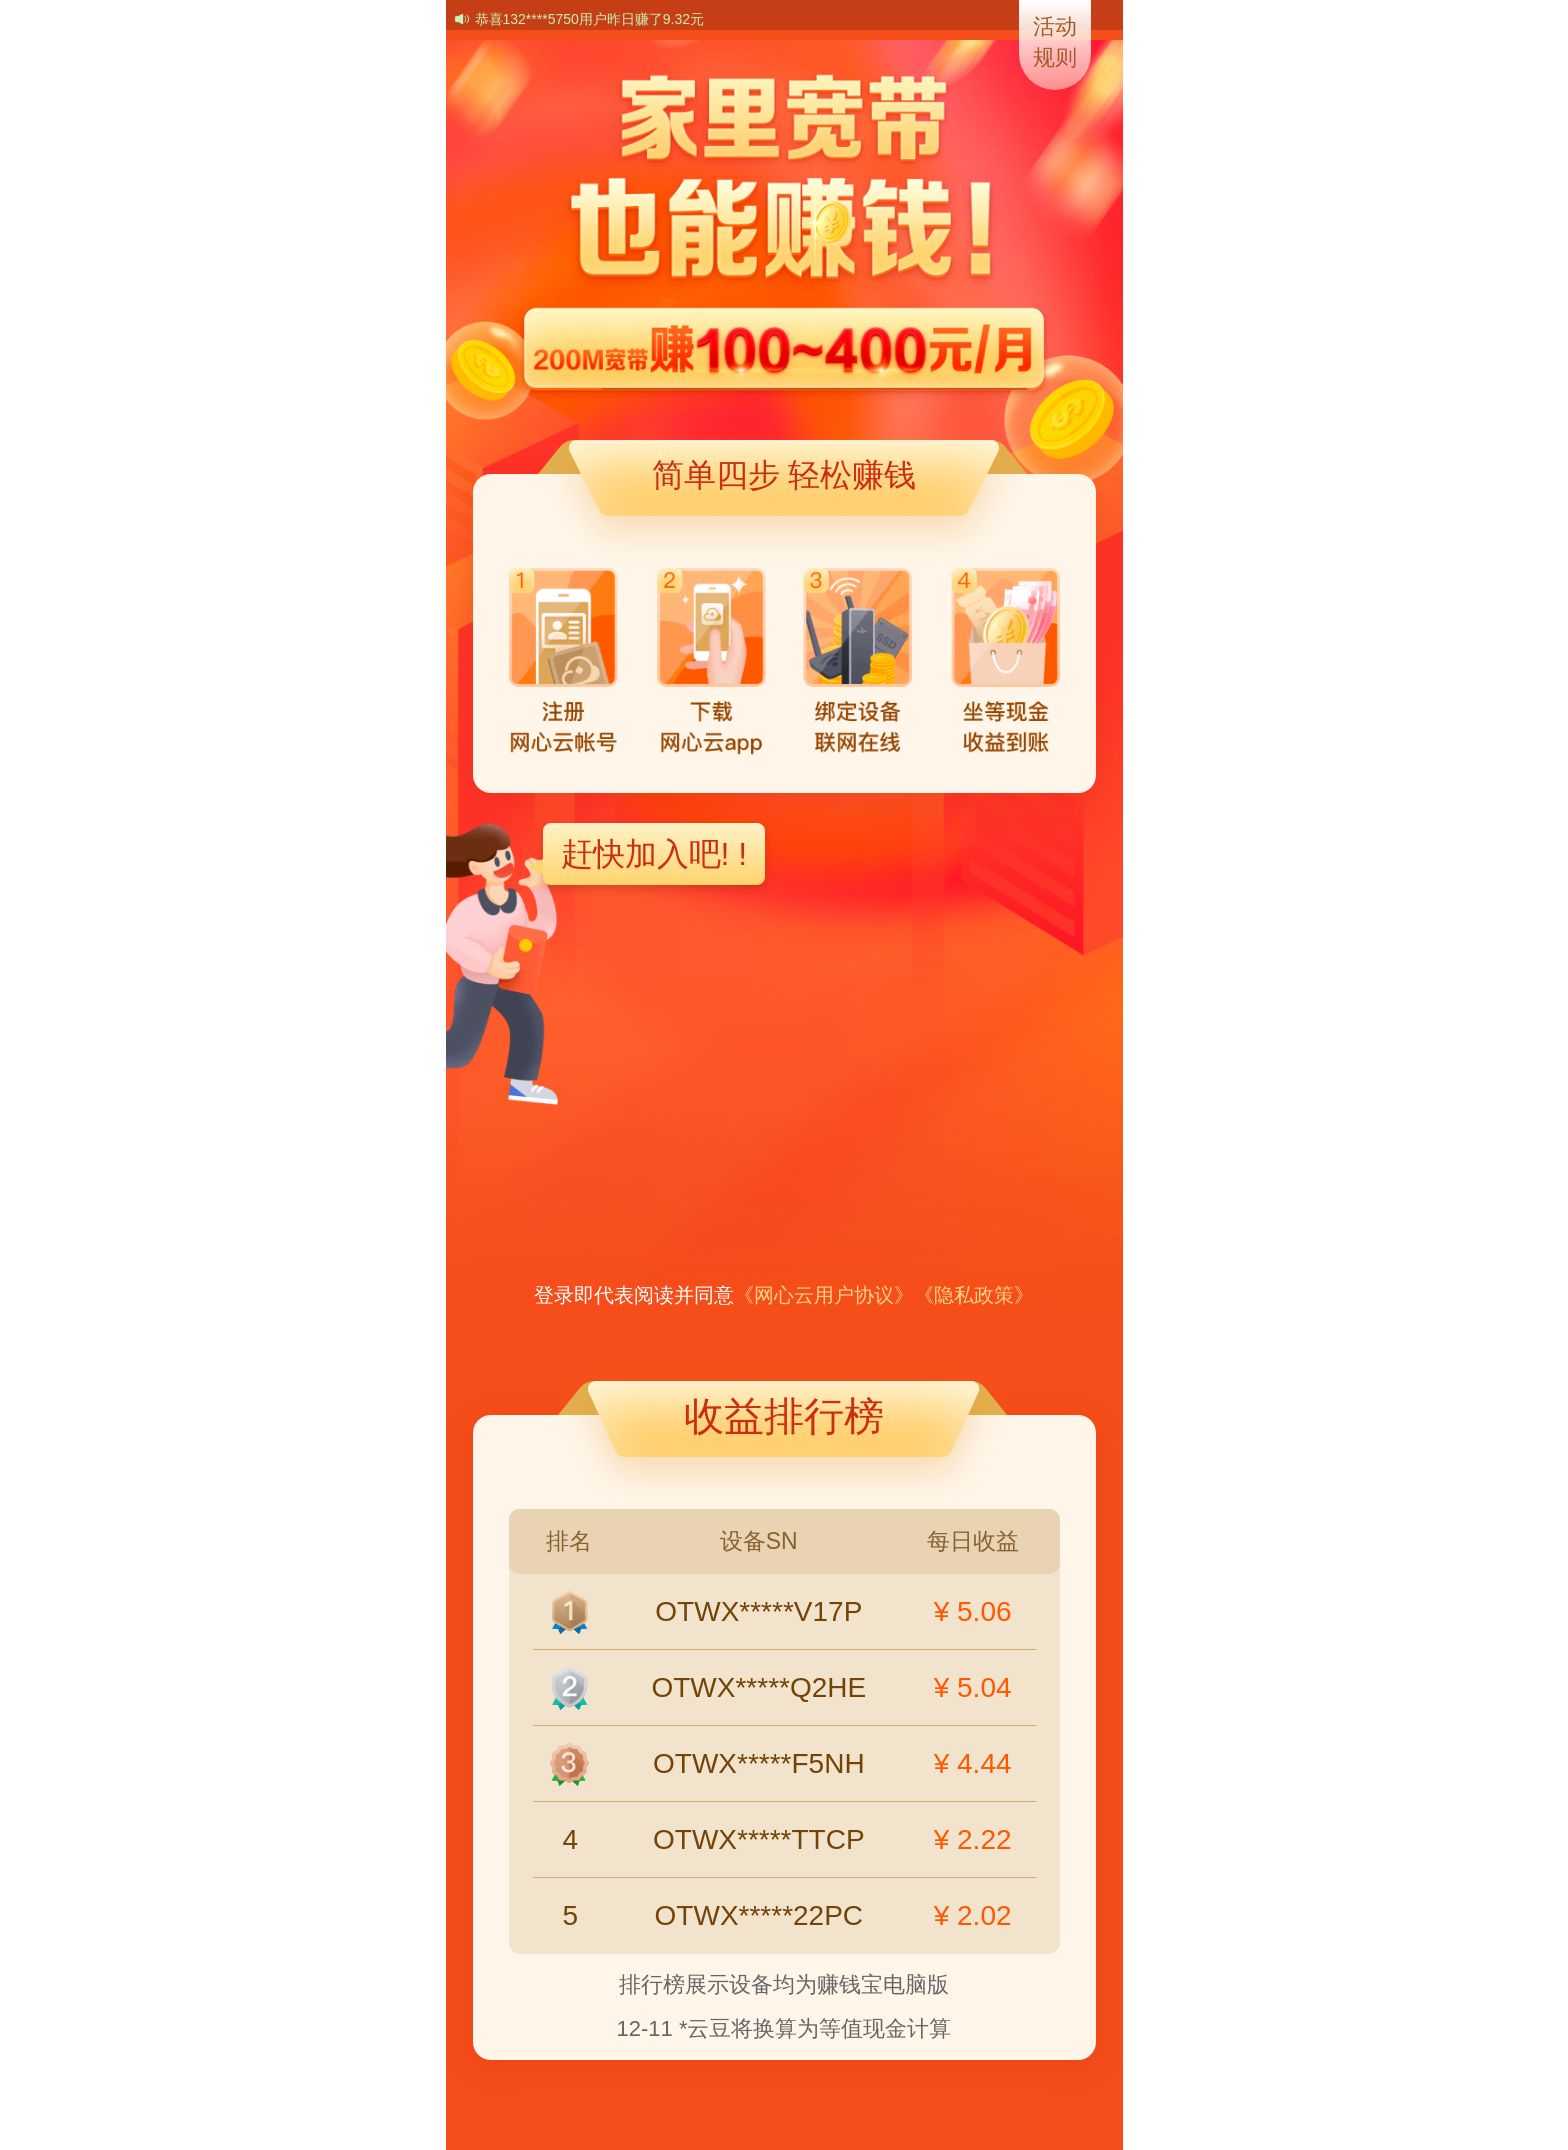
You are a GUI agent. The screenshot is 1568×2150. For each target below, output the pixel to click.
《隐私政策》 (974, 1295)
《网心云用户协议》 (824, 1295)
